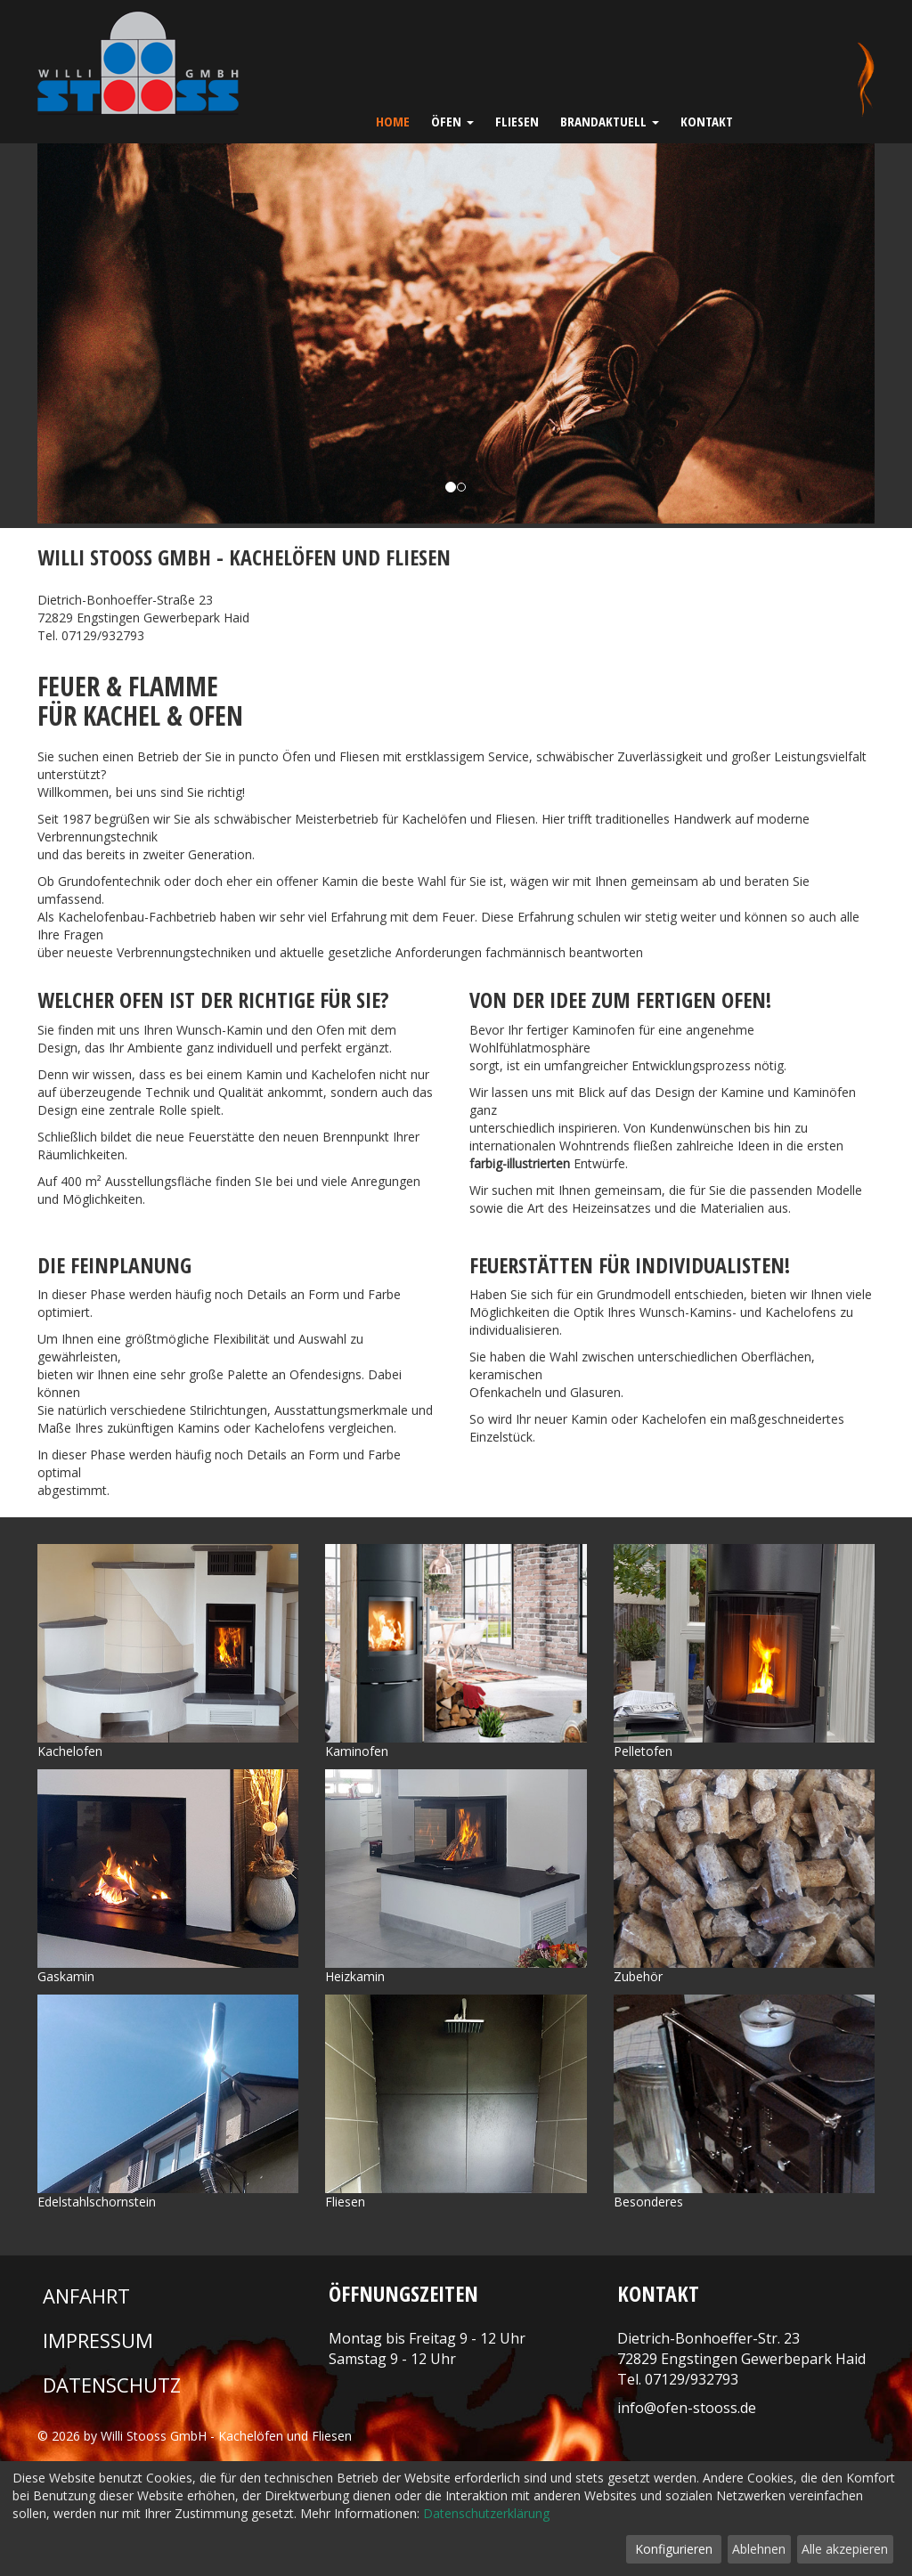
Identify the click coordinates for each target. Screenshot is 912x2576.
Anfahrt (86, 2295)
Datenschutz (112, 2384)
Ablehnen (759, 2548)
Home (393, 121)
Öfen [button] (452, 121)
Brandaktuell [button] (609, 121)
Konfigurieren (673, 2548)
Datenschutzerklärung (486, 2513)
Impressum (98, 2340)
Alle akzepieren (845, 2548)
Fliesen (517, 121)
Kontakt (706, 121)
